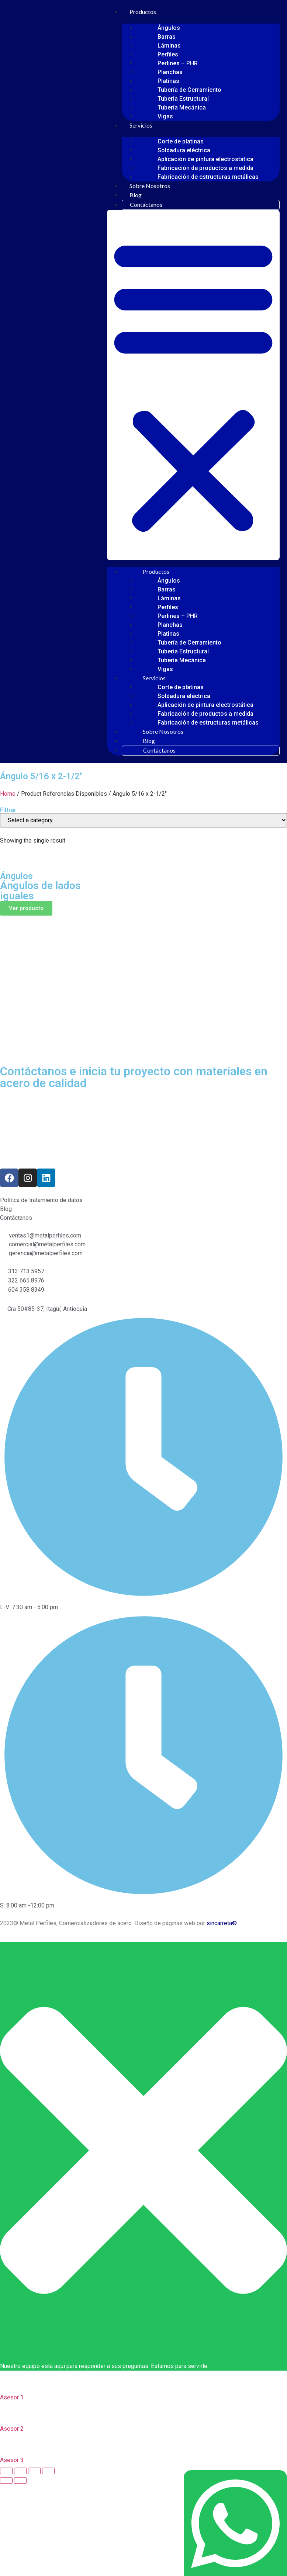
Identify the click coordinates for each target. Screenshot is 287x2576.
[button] (193, 385)
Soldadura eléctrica (184, 150)
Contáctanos (146, 204)
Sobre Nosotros (149, 185)
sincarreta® (222, 1923)
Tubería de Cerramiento (189, 89)
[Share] (20, 2471)
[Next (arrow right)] (20, 2480)
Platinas (168, 80)
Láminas (169, 45)
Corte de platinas (181, 141)
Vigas (165, 116)
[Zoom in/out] (48, 2471)
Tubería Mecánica (182, 107)
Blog (135, 194)
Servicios (140, 125)
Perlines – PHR (178, 63)
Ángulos (169, 27)
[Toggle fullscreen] (34, 2471)
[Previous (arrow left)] (6, 2480)
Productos (142, 11)
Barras (167, 36)
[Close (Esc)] (6, 2471)
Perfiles (168, 54)
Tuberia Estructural (183, 98)
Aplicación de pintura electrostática (205, 159)
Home (7, 793)
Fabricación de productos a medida (205, 167)
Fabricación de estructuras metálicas (208, 176)
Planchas (170, 72)
